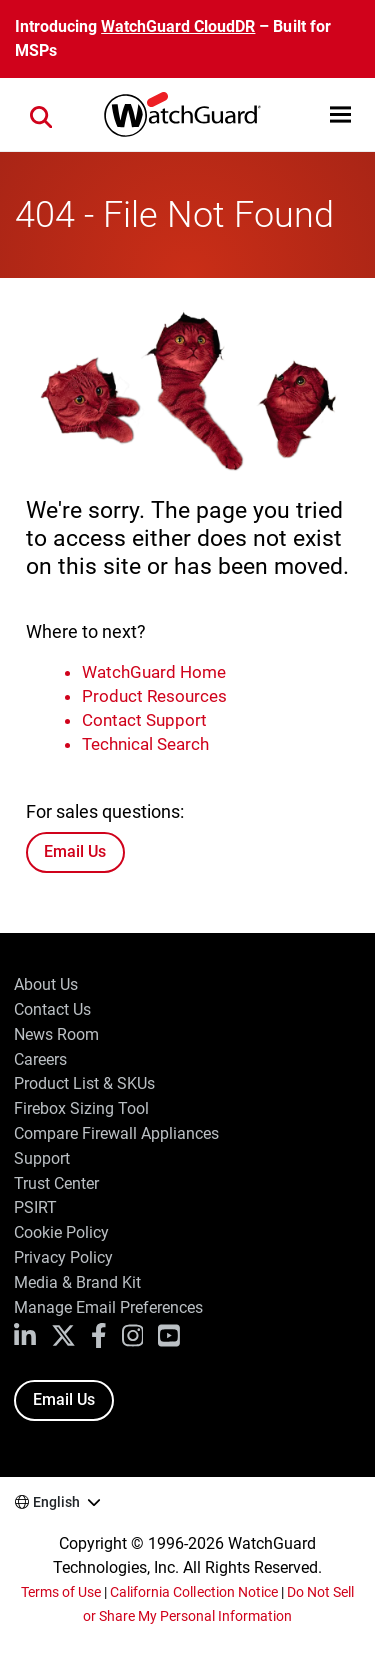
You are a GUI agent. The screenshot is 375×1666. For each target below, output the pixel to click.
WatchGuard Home (154, 672)
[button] (340, 114)
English (56, 1502)
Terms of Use (61, 1592)
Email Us (75, 851)
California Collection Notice (193, 1592)
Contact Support (144, 720)
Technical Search (145, 744)
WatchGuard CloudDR (178, 26)
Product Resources (154, 696)
